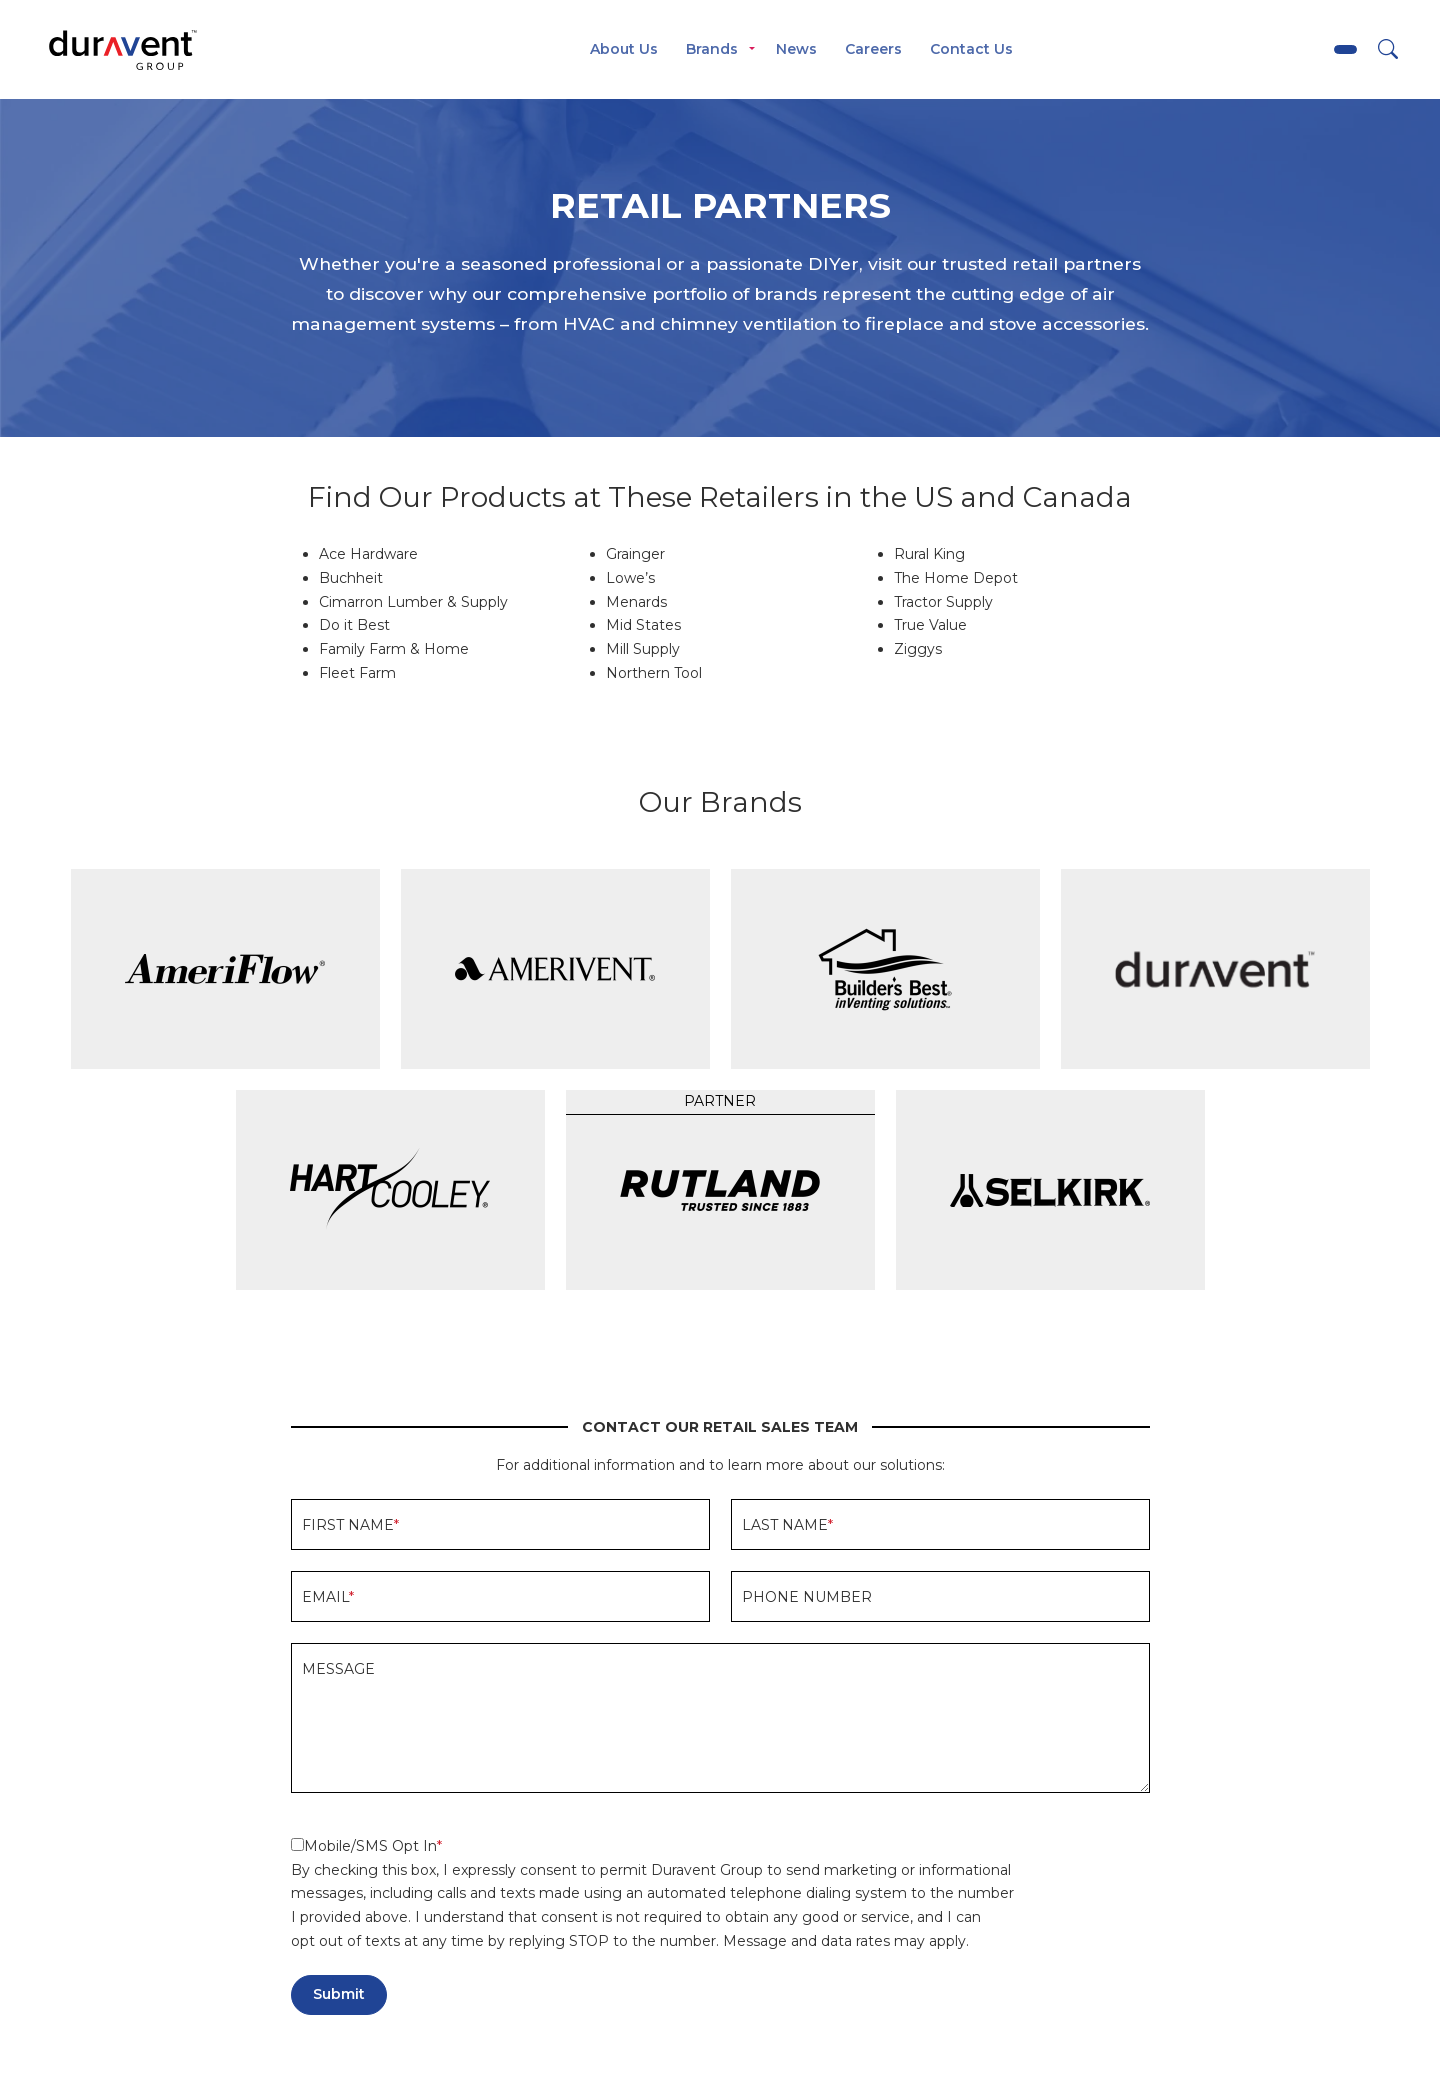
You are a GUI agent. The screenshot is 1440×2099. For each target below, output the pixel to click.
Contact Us (971, 49)
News (796, 49)
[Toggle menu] (752, 50)
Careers (873, 49)
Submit (339, 1994)
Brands (712, 49)
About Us (624, 49)
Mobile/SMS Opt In (364, 1846)
